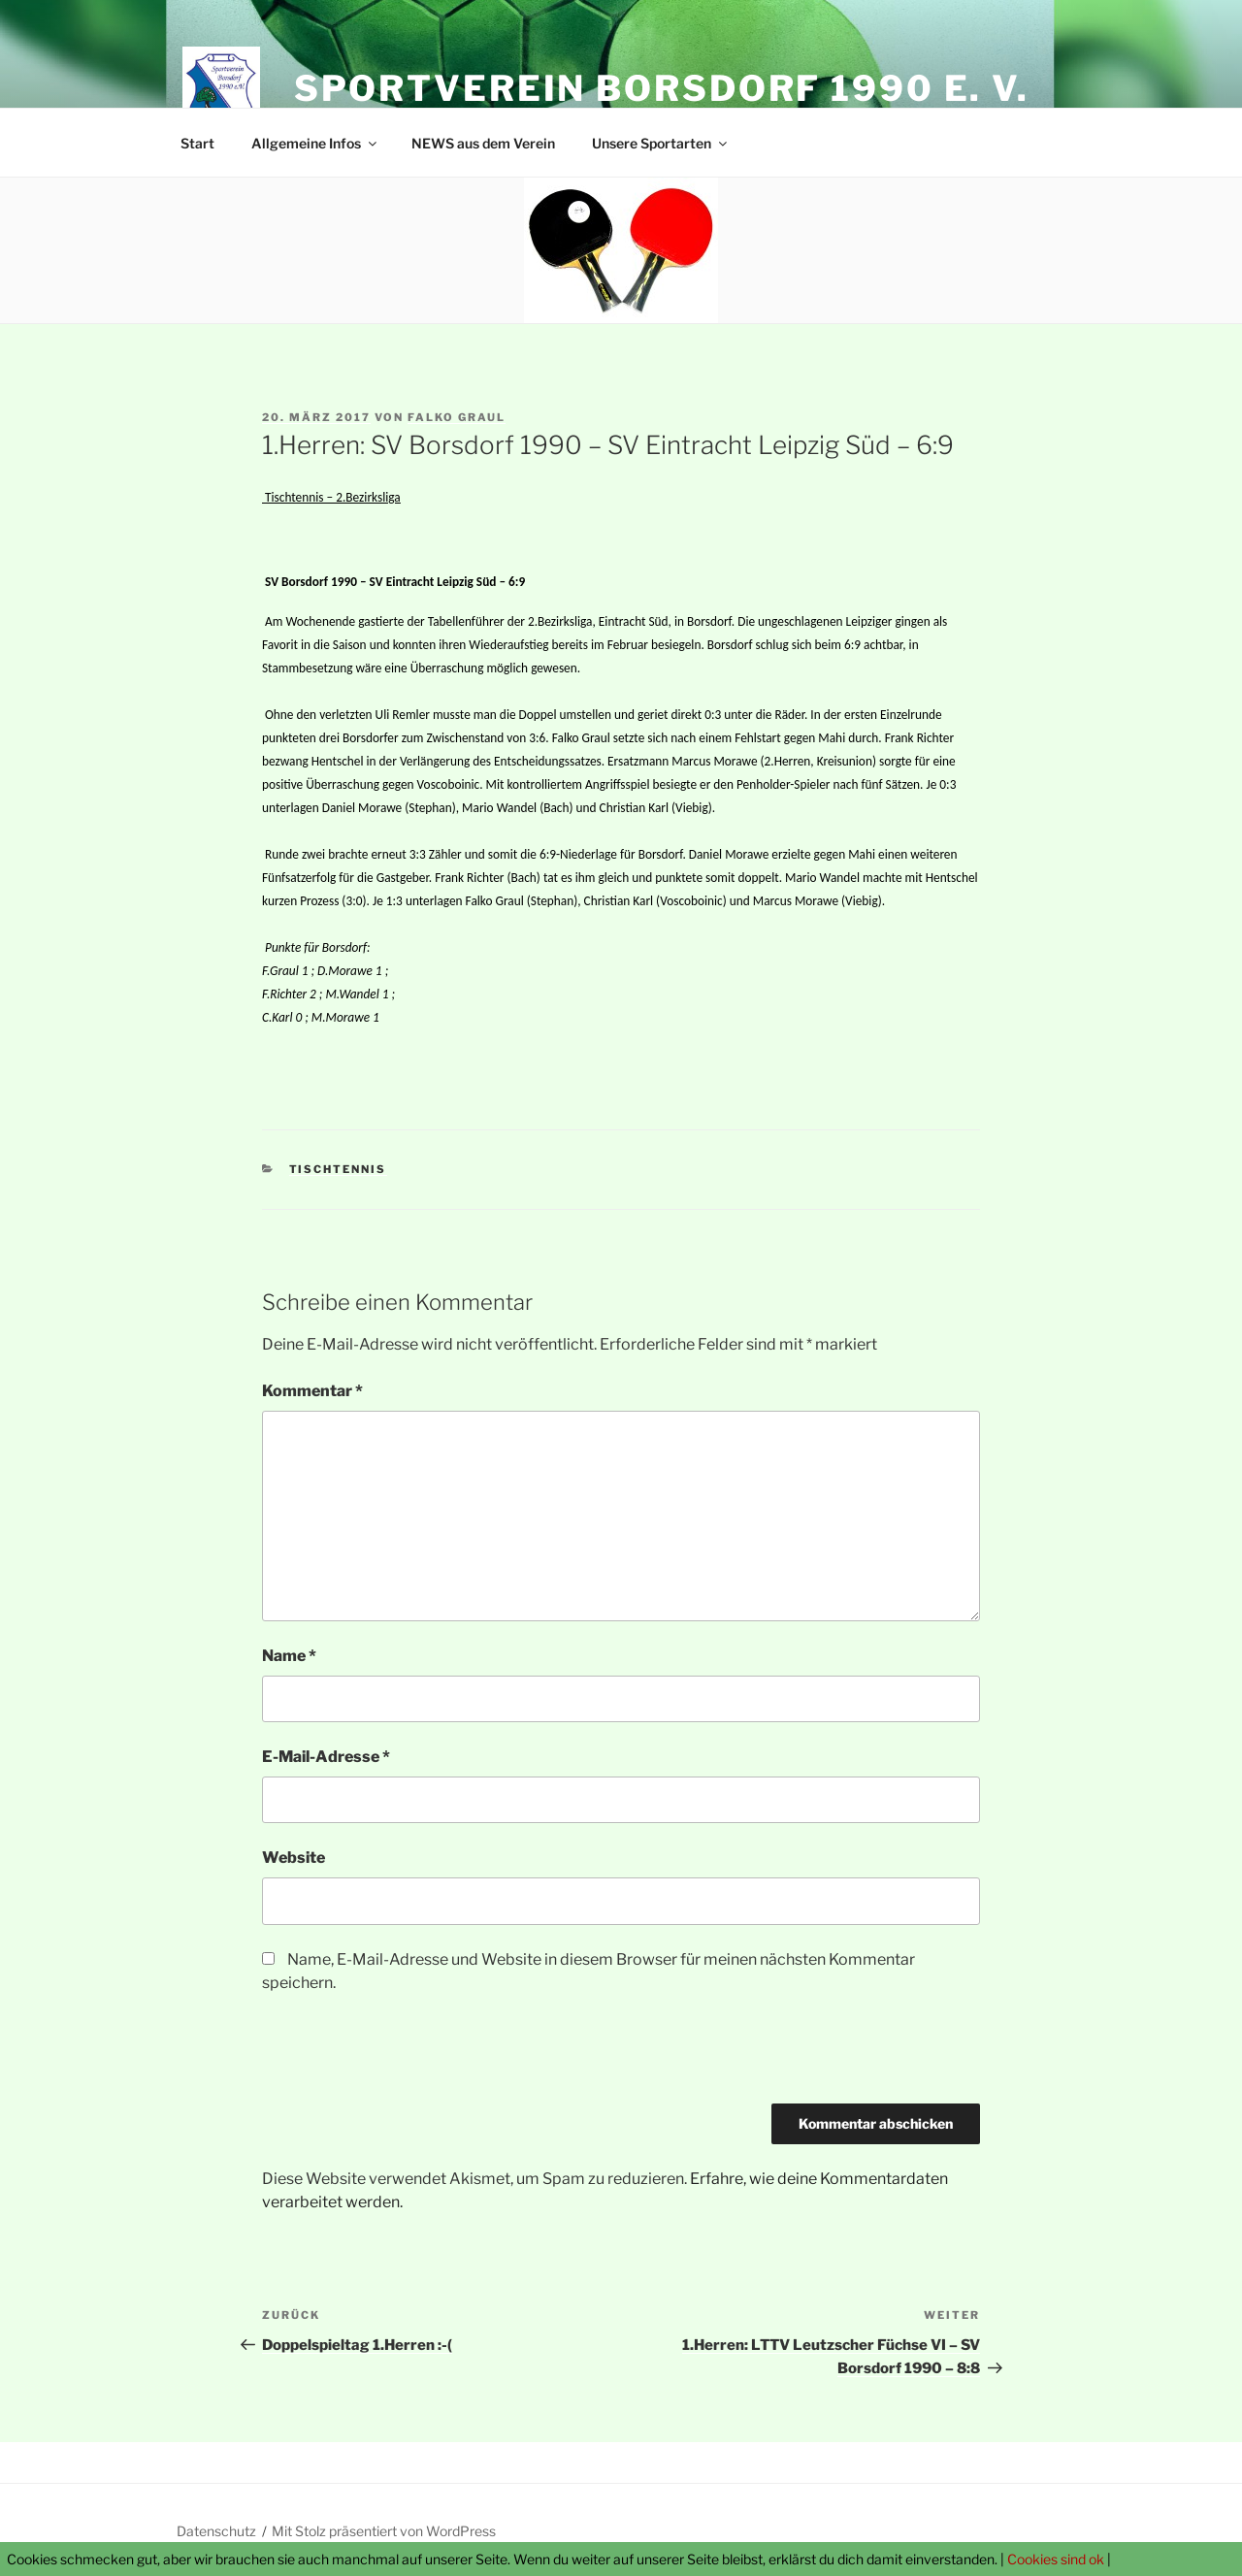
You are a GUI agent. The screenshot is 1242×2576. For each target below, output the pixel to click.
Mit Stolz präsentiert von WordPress (384, 2531)
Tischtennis (338, 1169)
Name (289, 1656)
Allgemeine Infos (315, 143)
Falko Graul (457, 417)
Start (197, 143)
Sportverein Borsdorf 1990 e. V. (662, 88)
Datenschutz (216, 2531)
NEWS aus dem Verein (483, 143)
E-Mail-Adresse (326, 1756)
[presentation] (409, 2056)
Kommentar (312, 1391)
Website (293, 1857)
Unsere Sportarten (661, 143)
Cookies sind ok (1055, 2559)
